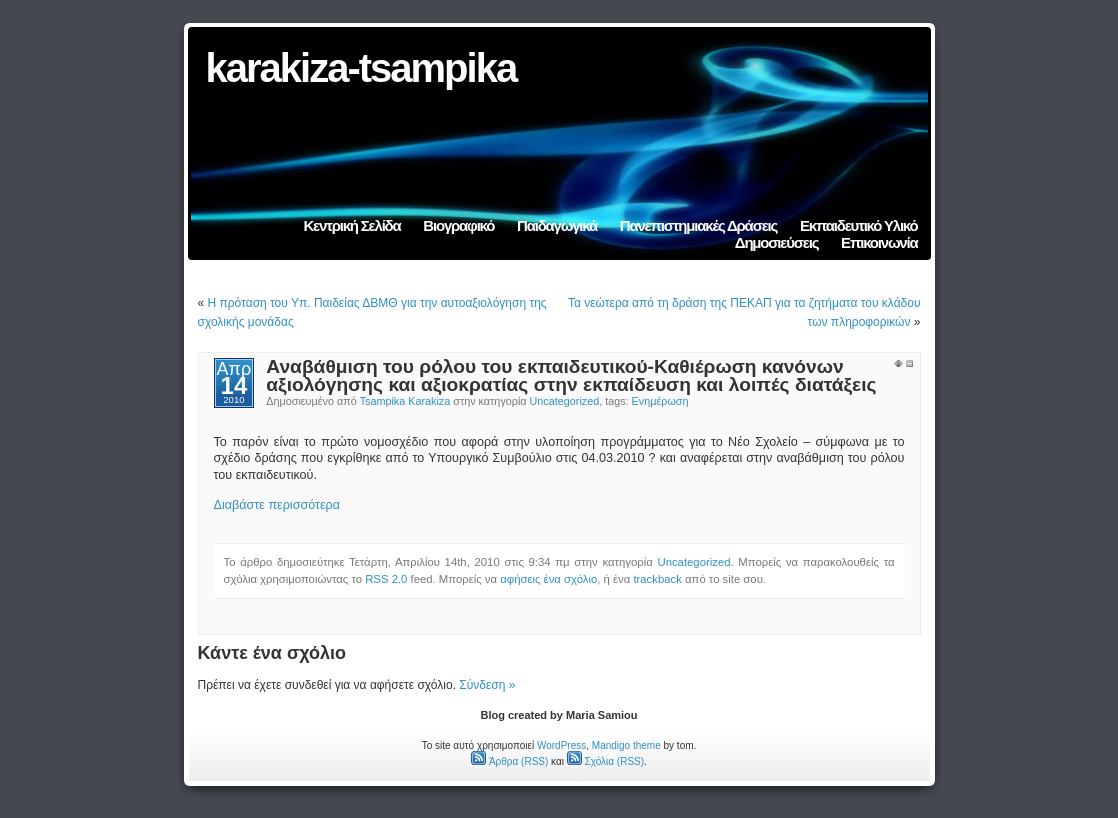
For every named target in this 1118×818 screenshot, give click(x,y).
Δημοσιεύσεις (777, 242)
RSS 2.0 (386, 579)
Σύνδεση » (487, 685)
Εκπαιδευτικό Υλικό (859, 225)
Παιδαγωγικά (557, 225)
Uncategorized (565, 401)
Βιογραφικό (458, 225)
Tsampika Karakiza (405, 401)
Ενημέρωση (660, 401)
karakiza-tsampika (361, 68)
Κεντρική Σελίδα (351, 225)
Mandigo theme (626, 745)
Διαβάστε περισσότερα (277, 505)
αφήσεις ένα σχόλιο (548, 579)
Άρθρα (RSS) (509, 761)
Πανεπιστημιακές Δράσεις (698, 225)
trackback (657, 579)
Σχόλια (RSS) (605, 761)
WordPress (561, 745)
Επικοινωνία (879, 242)
